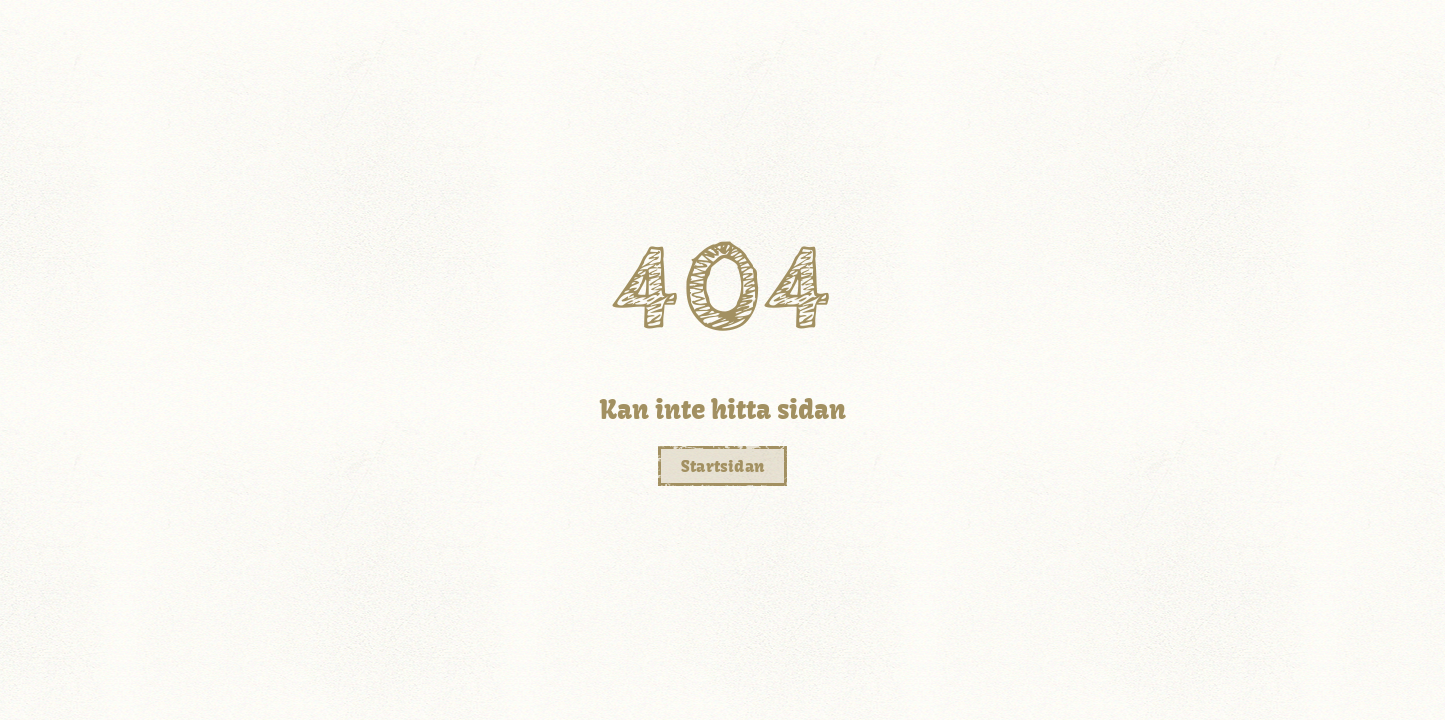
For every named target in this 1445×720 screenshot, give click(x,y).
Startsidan (722, 466)
